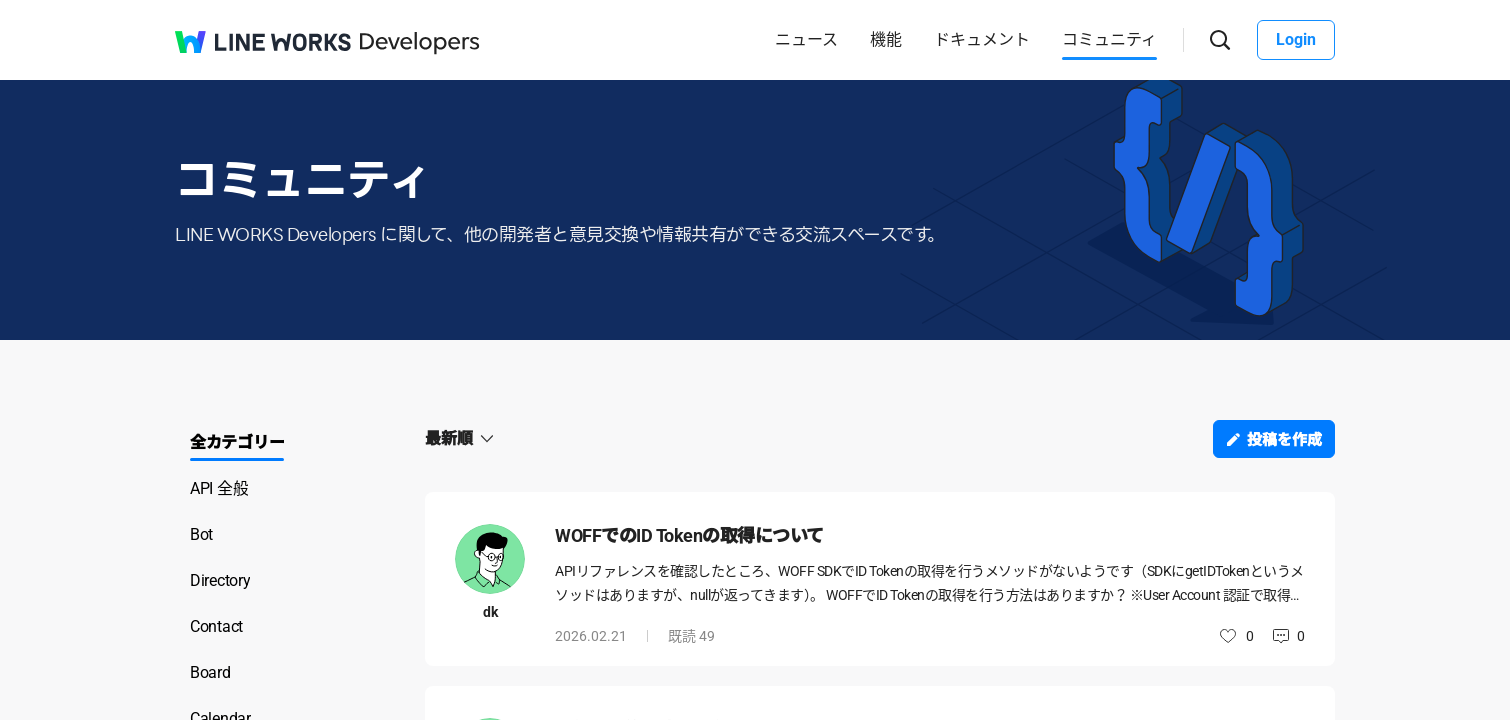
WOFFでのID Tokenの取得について (689, 535)
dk (490, 612)
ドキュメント (982, 39)
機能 (886, 39)
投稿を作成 (1284, 440)
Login (1296, 39)
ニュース (806, 39)
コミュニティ (1109, 39)
